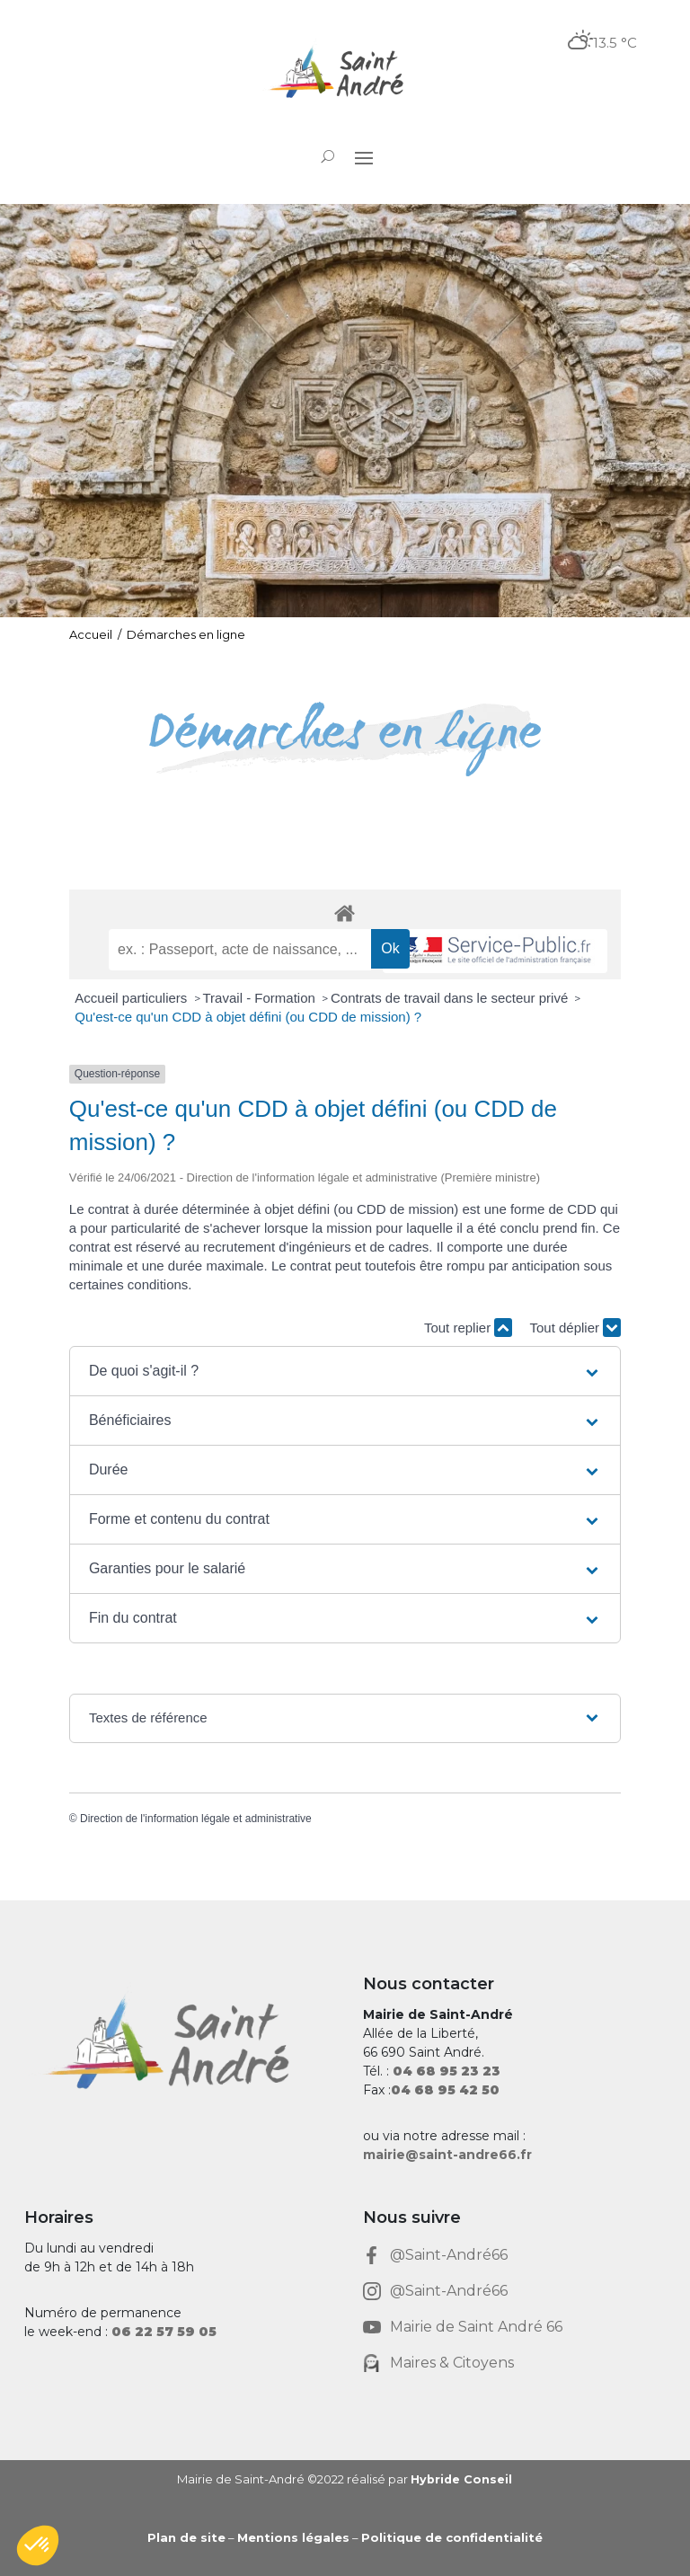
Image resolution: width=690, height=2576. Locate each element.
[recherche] (240, 949)
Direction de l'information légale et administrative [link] (196, 1818)
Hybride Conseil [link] (461, 2479)
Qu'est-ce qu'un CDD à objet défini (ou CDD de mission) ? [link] (248, 1016)
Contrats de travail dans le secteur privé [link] (451, 997)
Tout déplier (575, 1327)
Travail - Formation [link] (261, 997)
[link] (345, 74)
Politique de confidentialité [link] (452, 2537)
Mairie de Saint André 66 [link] (476, 2326)
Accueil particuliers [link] (132, 997)
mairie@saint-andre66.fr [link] (447, 2155)
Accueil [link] (90, 634)
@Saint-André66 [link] (449, 2254)
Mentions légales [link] (293, 2537)
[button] (363, 157)
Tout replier (468, 1327)
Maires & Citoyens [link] (452, 2362)
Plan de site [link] (186, 2537)
